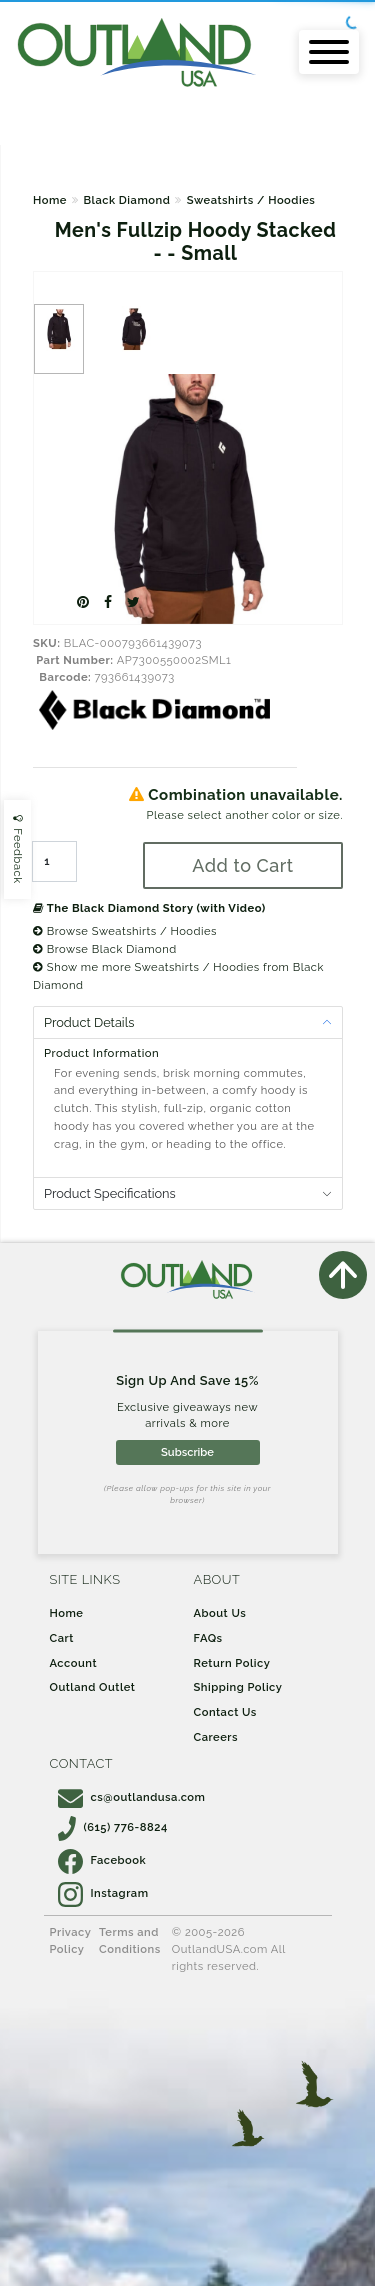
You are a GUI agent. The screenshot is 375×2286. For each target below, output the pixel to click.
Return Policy (232, 1663)
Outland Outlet (93, 1687)
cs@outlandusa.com (132, 1797)
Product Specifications (110, 1193)
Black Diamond (126, 200)
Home (50, 200)
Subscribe (187, 1452)
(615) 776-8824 (113, 1827)
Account (74, 1663)
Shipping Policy (238, 1687)
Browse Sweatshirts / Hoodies (125, 931)
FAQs (208, 1638)
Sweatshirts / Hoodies (251, 200)
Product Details (89, 1022)
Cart (62, 1638)
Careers (216, 1737)
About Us (220, 1613)
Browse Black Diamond (105, 949)
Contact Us (225, 1712)
